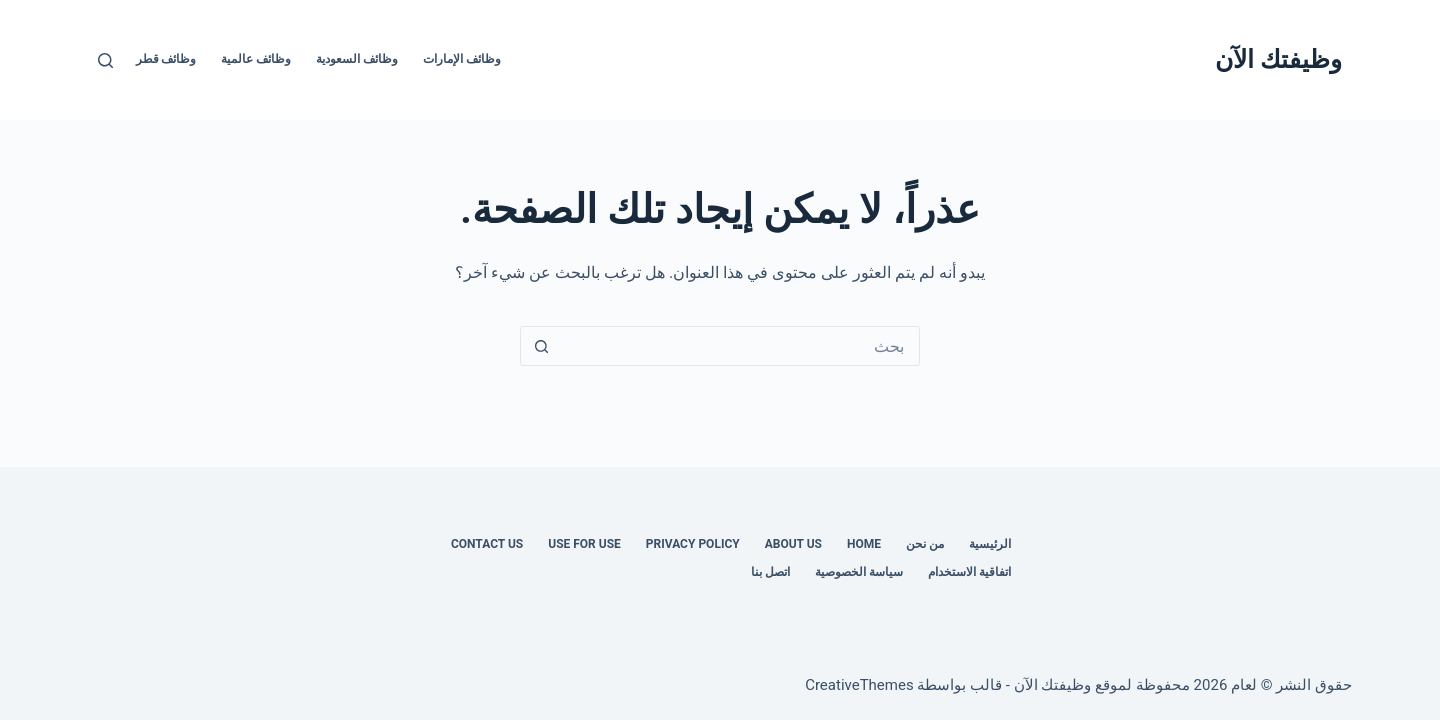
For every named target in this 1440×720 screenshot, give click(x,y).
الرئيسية (990, 544)
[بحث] (105, 60)
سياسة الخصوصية (859, 572)
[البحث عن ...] (740, 346)
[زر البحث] (541, 346)
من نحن (925, 544)
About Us (793, 544)
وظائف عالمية (256, 59)
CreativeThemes (859, 685)
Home (864, 544)
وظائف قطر (166, 59)
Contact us (487, 544)
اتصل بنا (770, 572)
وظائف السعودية (357, 59)
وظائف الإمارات (462, 59)
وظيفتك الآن (1278, 59)
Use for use (584, 544)
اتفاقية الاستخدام (969, 572)
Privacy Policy (693, 544)
